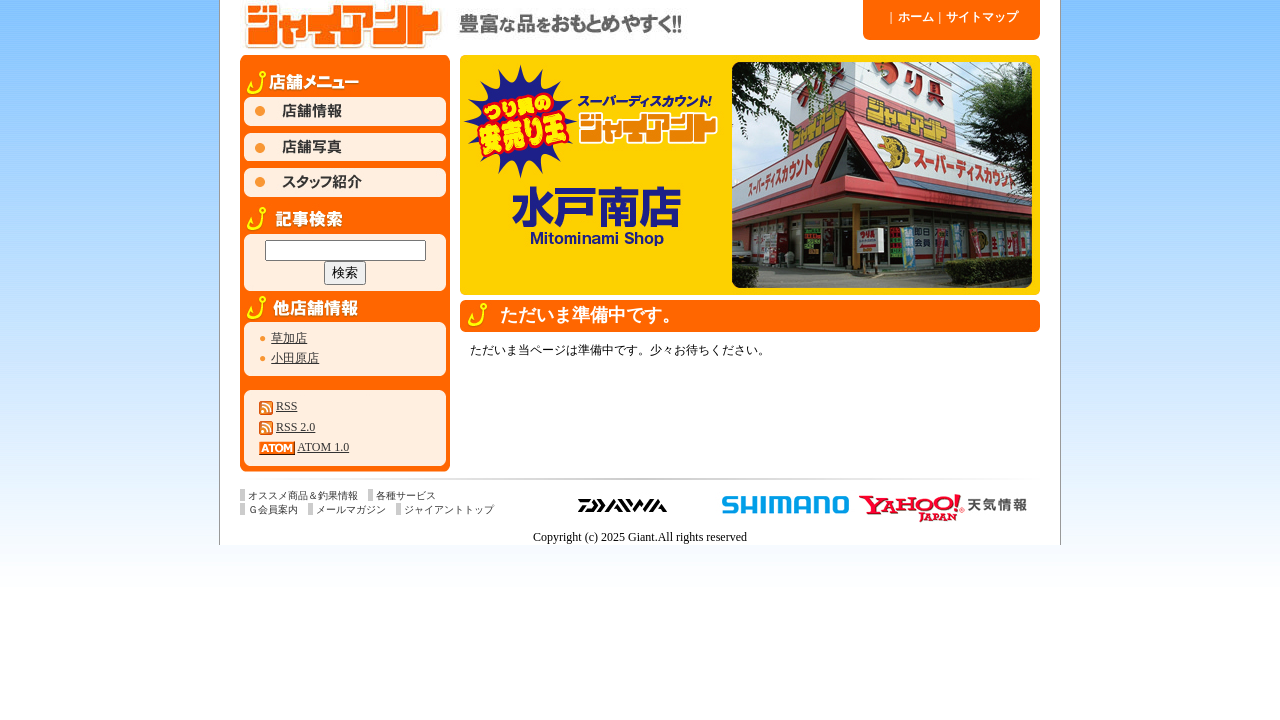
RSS (286, 406)
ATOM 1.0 (323, 447)
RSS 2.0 (295, 427)
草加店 (289, 338)
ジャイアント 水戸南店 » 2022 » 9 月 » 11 (550, 25)
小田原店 (295, 358)
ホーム (912, 17)
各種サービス (406, 495)
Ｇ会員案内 (273, 509)
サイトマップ (979, 17)
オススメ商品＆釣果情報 (303, 495)
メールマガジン (351, 509)
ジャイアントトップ (449, 509)
